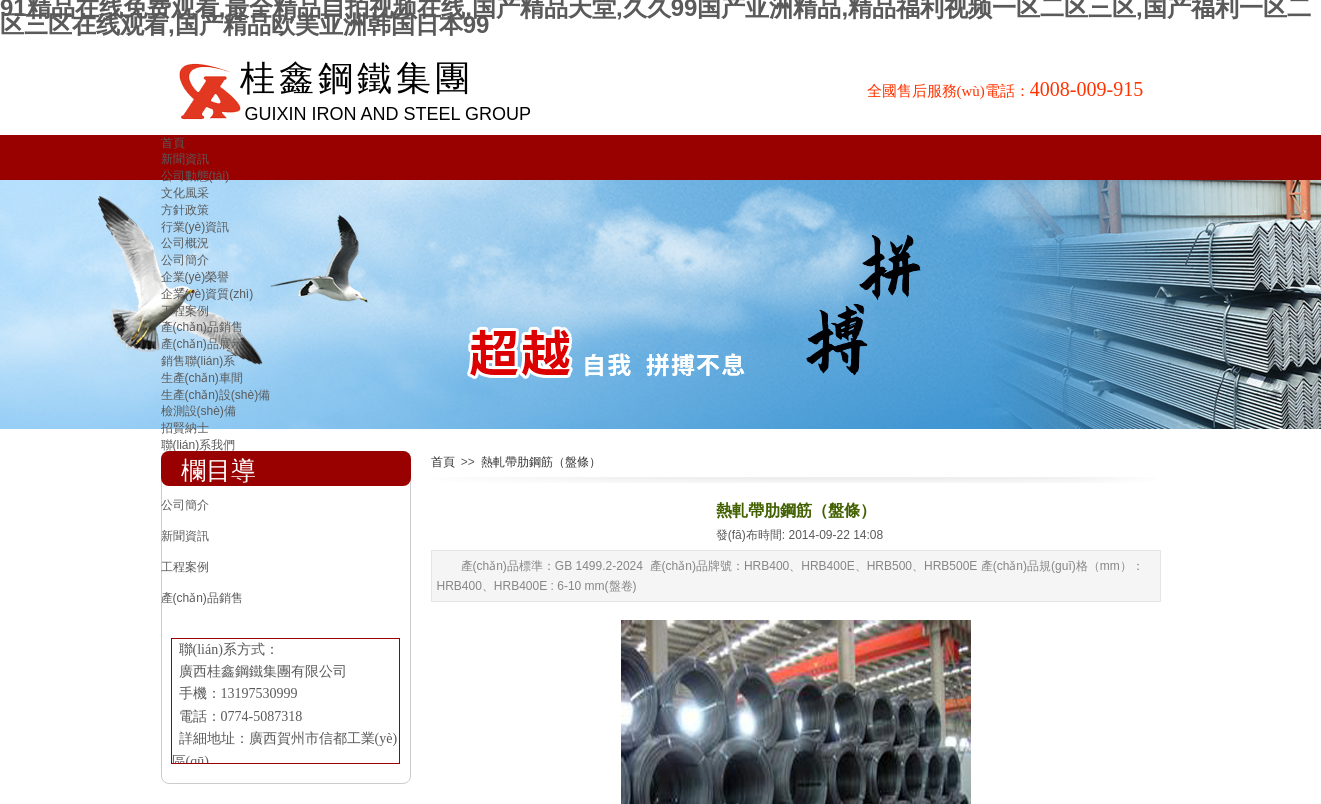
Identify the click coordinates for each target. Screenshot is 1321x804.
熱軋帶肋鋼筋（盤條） (541, 462)
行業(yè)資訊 (195, 227)
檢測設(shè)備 (198, 411)
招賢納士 (185, 428)
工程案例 (185, 311)
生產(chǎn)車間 (202, 378)
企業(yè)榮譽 (195, 277)
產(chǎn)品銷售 (202, 327)
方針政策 (185, 210)
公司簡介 (185, 260)
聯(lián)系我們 (198, 445)
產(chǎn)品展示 (202, 344)
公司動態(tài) (195, 176)
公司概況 (185, 243)
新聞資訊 (185, 159)
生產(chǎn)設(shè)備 (216, 395)
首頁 (173, 143)
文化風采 (185, 193)
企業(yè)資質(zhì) (207, 294)
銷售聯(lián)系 (198, 361)
